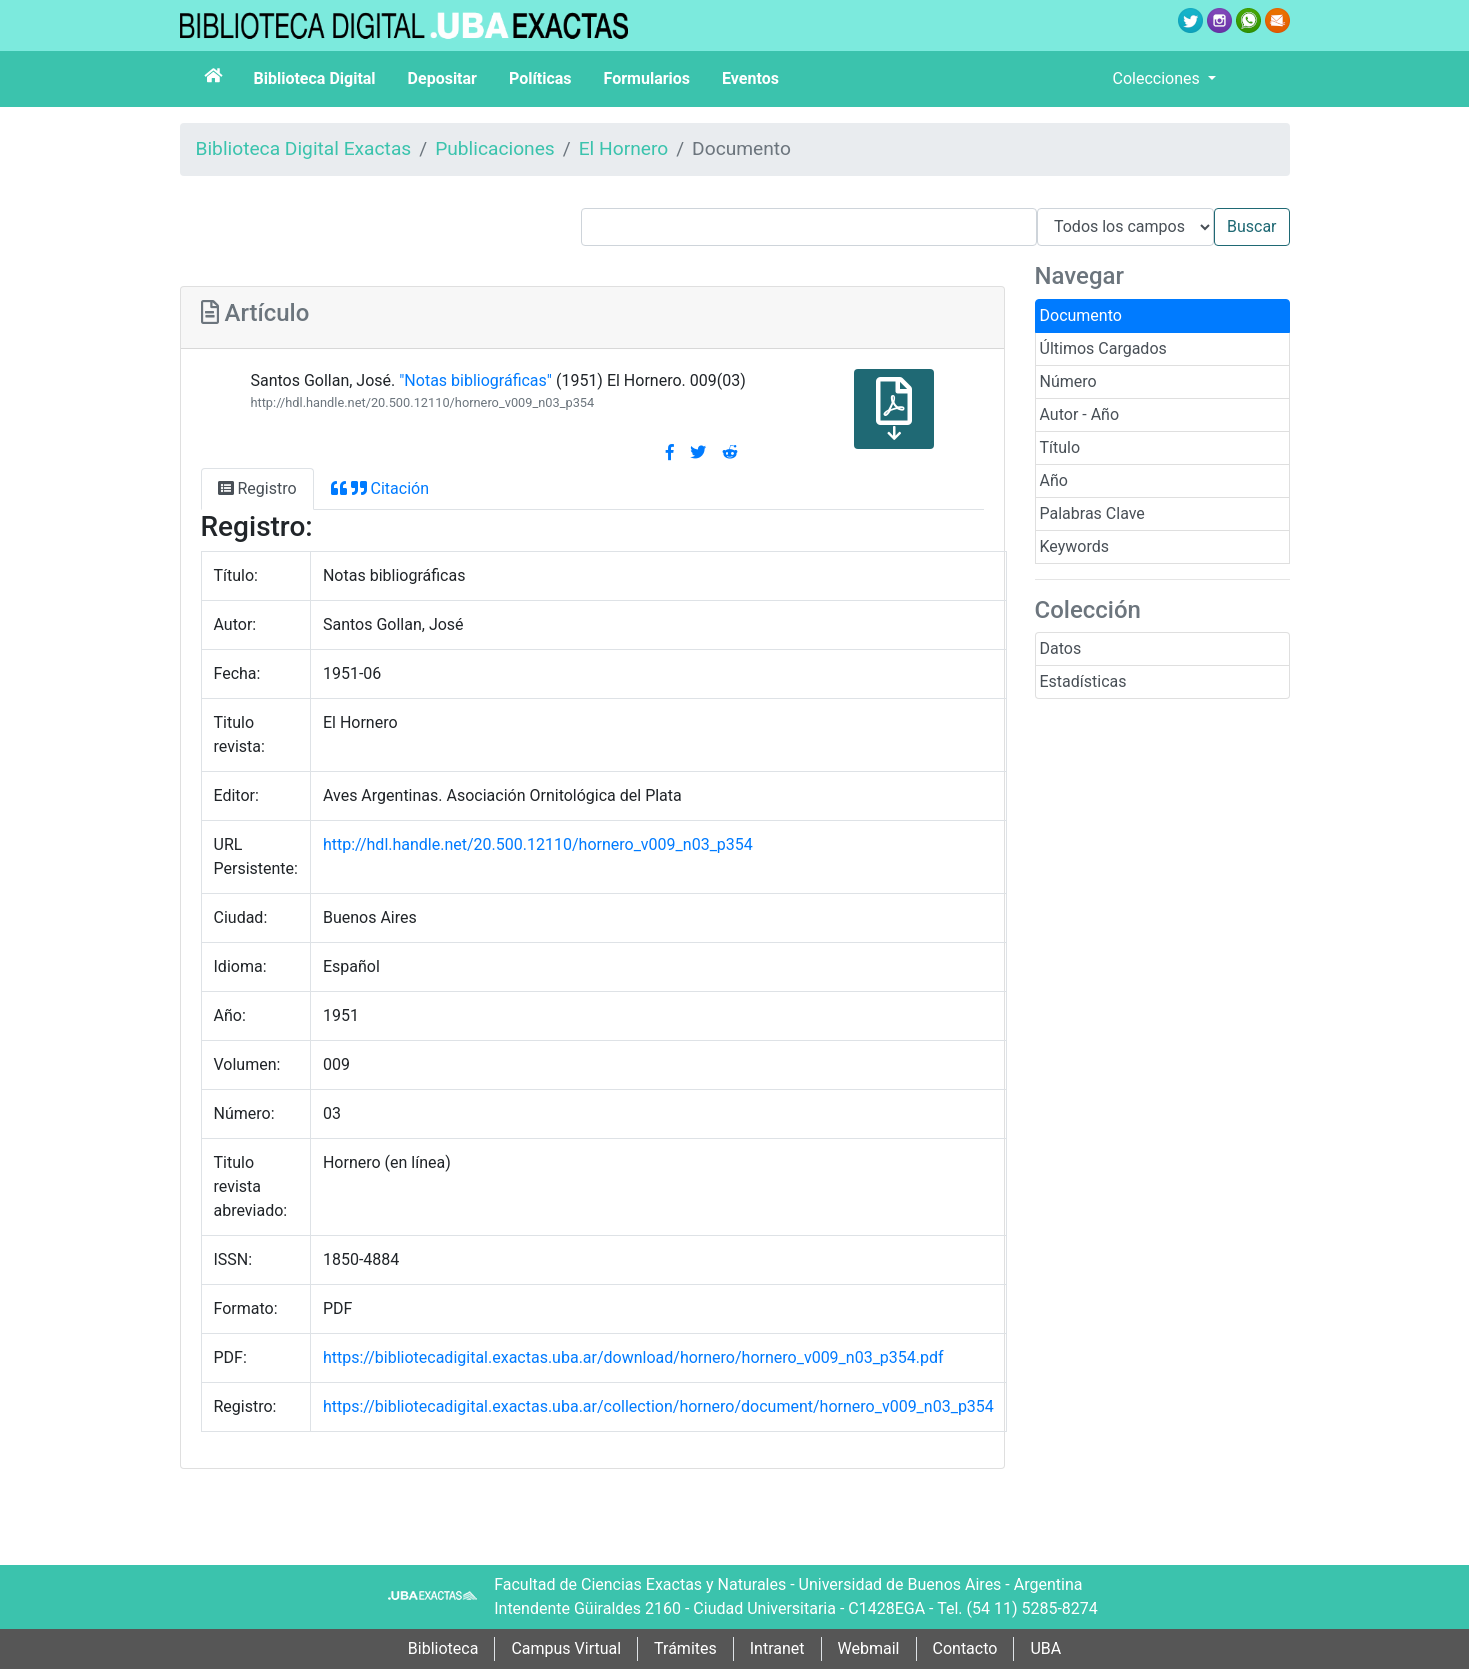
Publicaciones (495, 148)
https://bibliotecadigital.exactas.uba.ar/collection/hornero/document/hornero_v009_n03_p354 (658, 1406)
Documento (1081, 315)
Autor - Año (1080, 414)
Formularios (647, 78)
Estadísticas (1083, 681)
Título (1060, 447)
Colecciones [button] (1158, 78)
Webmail (869, 1648)
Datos (1061, 648)
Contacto (965, 1648)
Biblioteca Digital (315, 78)
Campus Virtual (566, 1648)
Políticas (540, 78)
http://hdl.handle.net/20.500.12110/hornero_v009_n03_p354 (422, 402)
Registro (257, 488)
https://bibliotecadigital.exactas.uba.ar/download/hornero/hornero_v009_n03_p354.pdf (633, 1357)
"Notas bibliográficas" (475, 380)
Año (1054, 480)
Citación (380, 488)
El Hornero (624, 148)
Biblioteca (443, 1648)
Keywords (1075, 546)
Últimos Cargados (1103, 348)
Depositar (442, 78)
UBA (1045, 1648)
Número (1068, 381)
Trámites (685, 1648)
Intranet (777, 1648)
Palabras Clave (1092, 513)
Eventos (750, 78)
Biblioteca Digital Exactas (304, 148)
